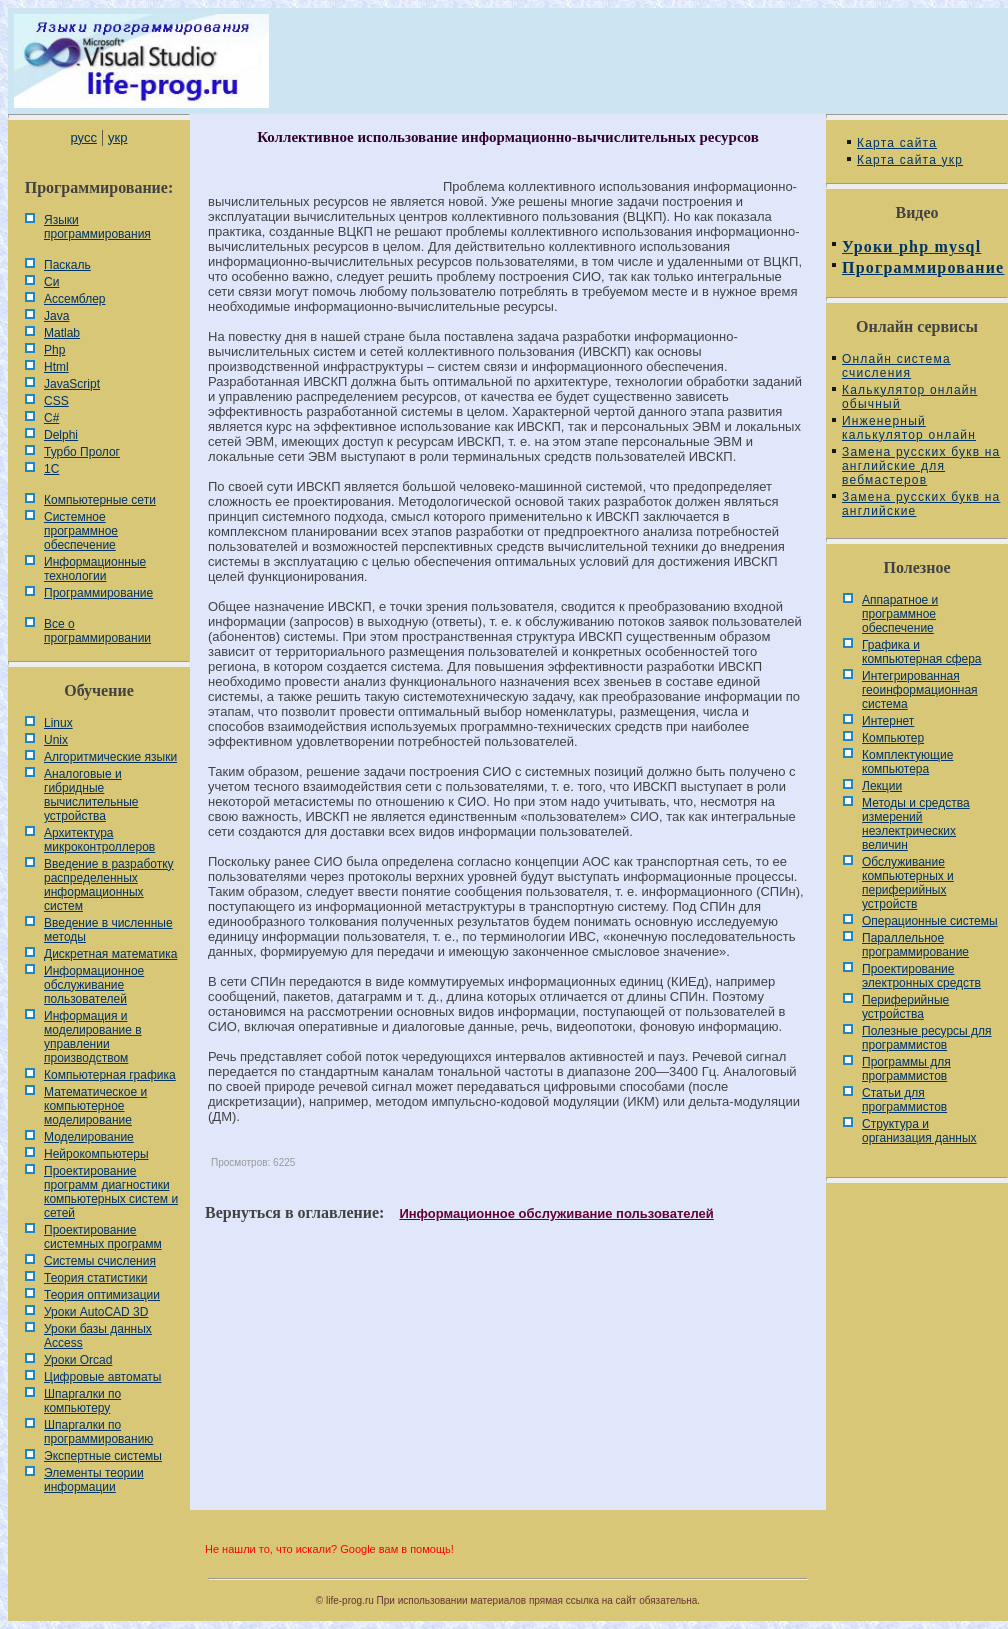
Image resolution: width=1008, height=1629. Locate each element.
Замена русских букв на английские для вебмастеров (921, 466)
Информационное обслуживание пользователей (94, 985)
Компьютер (893, 738)
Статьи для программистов (904, 1100)
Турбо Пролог (82, 452)
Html (56, 367)
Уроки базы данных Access (98, 1336)
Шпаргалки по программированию (98, 1432)
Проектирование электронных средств (921, 976)
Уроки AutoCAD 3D (96, 1312)
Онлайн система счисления (896, 366)
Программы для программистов (906, 1069)
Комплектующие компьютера (907, 762)
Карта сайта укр (910, 160)
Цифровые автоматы (102, 1377)
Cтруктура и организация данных (919, 1131)
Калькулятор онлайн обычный (910, 397)
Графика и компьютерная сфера (922, 652)
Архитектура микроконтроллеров (99, 840)
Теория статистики (95, 1278)
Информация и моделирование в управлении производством (93, 1037)
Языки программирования (97, 227)
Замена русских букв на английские (921, 504)
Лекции (882, 786)
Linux (58, 723)
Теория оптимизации (102, 1295)
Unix (56, 740)
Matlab (62, 333)
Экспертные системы (103, 1456)
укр (117, 137)
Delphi (61, 435)
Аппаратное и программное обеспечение (900, 614)
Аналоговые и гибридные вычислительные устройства (91, 795)
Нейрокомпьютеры (96, 1154)
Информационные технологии (95, 569)
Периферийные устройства (905, 1007)
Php (54, 350)
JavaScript (72, 384)
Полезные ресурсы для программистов (927, 1038)
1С (51, 469)
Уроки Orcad (78, 1360)
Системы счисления (100, 1261)
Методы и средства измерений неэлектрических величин (916, 824)
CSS (56, 401)
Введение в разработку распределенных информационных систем (109, 885)
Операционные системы (930, 921)
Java (56, 316)
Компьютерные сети (100, 500)
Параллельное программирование (915, 945)
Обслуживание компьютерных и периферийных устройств (908, 883)
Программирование (98, 593)
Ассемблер (74, 299)
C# (51, 418)
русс (83, 137)
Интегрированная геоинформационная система (920, 690)
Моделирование (89, 1137)
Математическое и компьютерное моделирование (95, 1106)
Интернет (888, 721)
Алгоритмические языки (110, 757)
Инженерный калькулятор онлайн (909, 428)
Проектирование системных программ (103, 1237)
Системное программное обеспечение (81, 531)
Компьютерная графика (110, 1075)
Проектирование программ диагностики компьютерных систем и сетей (111, 1192)
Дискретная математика (110, 954)
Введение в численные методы (108, 930)
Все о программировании (97, 631)
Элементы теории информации (94, 1480)
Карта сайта (897, 143)
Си (51, 282)
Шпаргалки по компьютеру (82, 1401)
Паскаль (67, 265)
